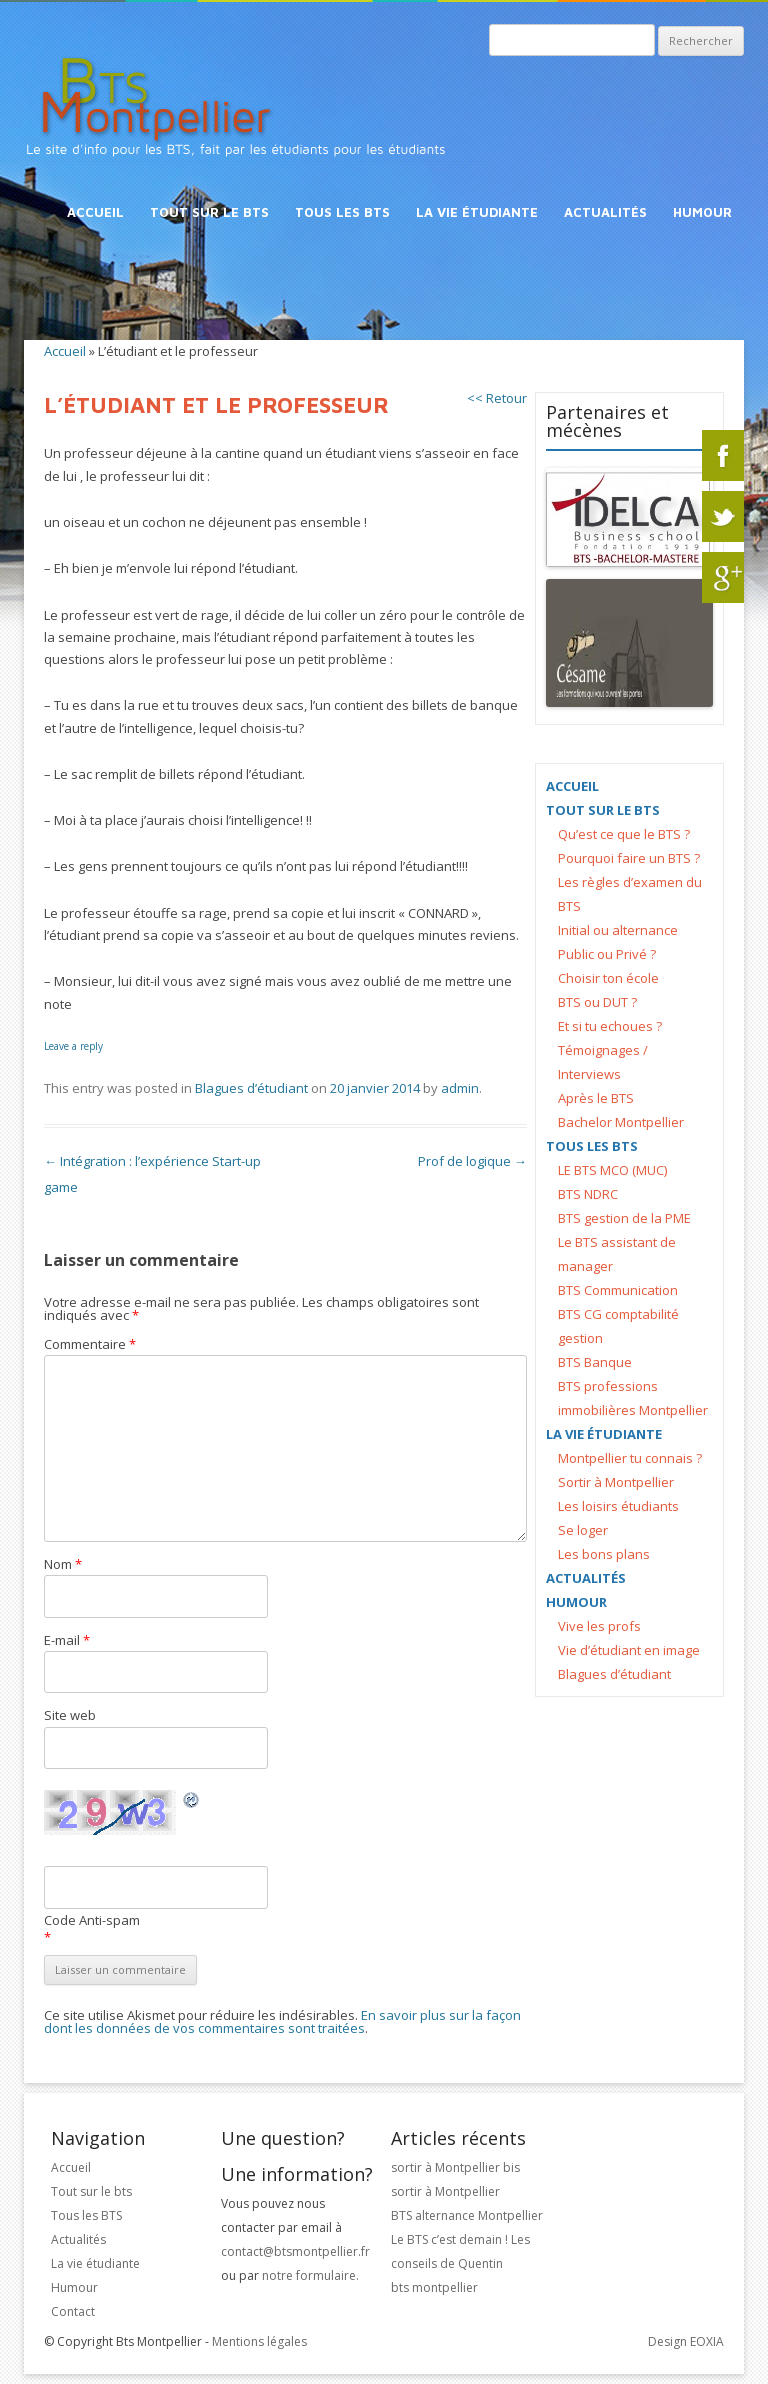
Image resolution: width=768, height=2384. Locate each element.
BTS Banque (595, 1362)
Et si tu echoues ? (610, 1026)
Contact (73, 2311)
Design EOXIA (686, 2341)
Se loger (583, 1530)
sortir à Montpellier (445, 2191)
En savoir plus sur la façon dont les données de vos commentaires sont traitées (282, 2021)
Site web (70, 1715)
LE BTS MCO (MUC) (612, 1170)
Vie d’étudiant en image (629, 1650)
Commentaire (90, 1344)
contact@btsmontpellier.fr (295, 2251)
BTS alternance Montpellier (467, 2215)
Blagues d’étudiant (251, 1088)
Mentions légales (259, 2341)
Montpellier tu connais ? (630, 1458)
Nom (63, 1564)
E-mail (67, 1640)
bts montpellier (434, 2287)
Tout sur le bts (209, 212)
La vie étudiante (477, 212)
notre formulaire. (310, 2275)
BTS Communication (618, 1290)
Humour (702, 212)
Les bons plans (604, 1554)
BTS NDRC (588, 1194)
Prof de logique (472, 1161)
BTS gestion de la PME (624, 1218)
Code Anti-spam (92, 1920)
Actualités (605, 212)
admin (460, 1088)
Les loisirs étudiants (618, 1506)
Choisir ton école (608, 978)
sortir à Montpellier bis (455, 2167)
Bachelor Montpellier (621, 1122)
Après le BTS (596, 1098)
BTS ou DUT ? (597, 1002)
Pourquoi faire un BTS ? (629, 858)
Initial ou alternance (618, 930)
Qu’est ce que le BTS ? (624, 834)
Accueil (95, 212)
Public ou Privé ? (607, 954)
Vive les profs (599, 1626)
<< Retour (497, 398)
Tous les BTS (342, 212)
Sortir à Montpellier (616, 1482)
